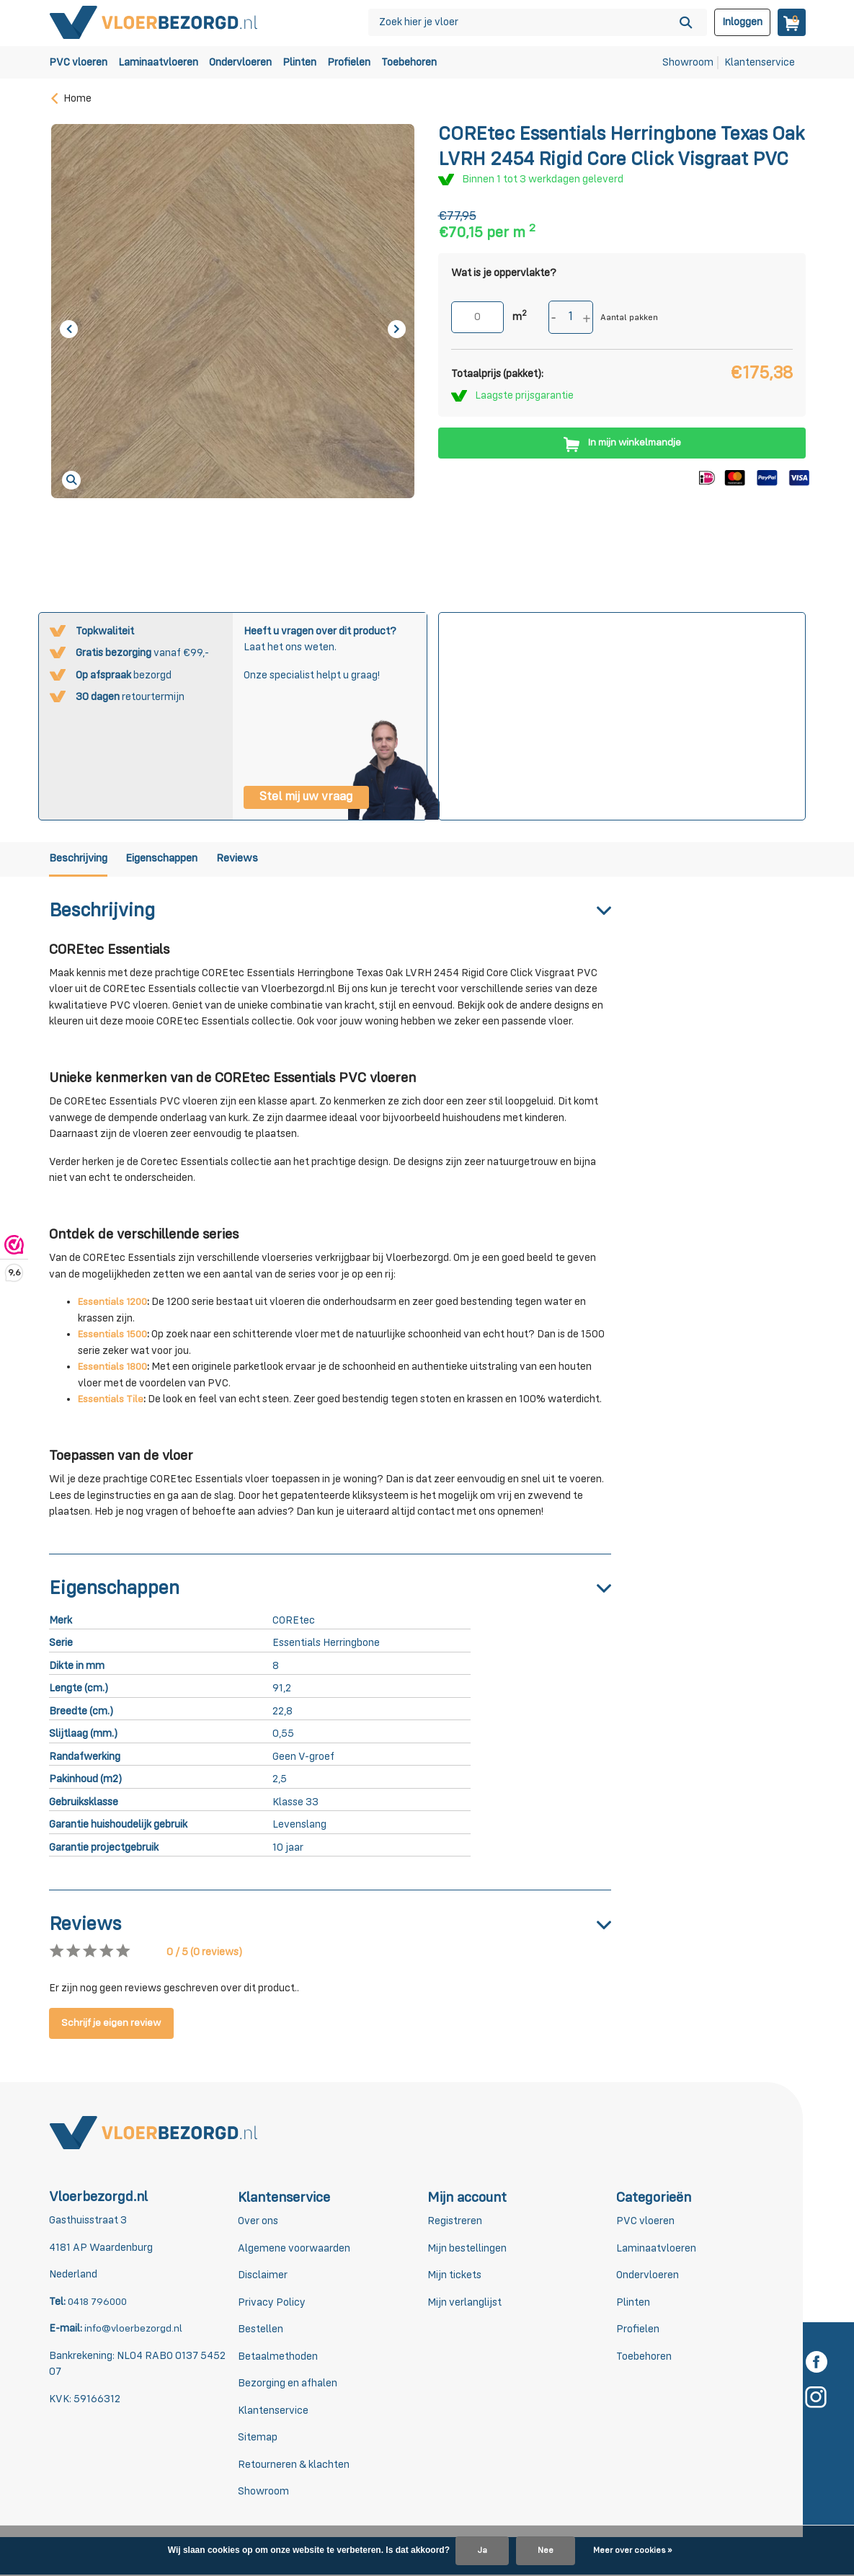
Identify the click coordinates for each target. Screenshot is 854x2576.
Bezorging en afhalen (287, 2384)
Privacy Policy (272, 2303)
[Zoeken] (537, 22)
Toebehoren (409, 62)
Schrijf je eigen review (114, 2024)
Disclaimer (263, 2276)
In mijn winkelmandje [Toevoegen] (622, 443)
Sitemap (257, 2438)
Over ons (258, 2222)
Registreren (454, 2222)
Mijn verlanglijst (464, 2303)
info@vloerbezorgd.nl (133, 2329)
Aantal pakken (629, 318)
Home (70, 98)
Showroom (687, 62)
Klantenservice (759, 62)
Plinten (299, 62)
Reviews (267, 860)
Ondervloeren (240, 62)
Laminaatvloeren (158, 62)
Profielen (348, 62)
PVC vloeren (78, 62)
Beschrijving (81, 860)
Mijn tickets (454, 2276)
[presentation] (69, 329)
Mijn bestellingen (467, 2249)
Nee (545, 2550)
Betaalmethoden (278, 2358)
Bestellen (260, 2330)
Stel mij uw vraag (306, 796)
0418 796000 (99, 2303)
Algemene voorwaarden (294, 2249)
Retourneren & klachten (294, 2466)
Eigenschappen (178, 860)
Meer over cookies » (632, 2550)
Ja (482, 2550)
